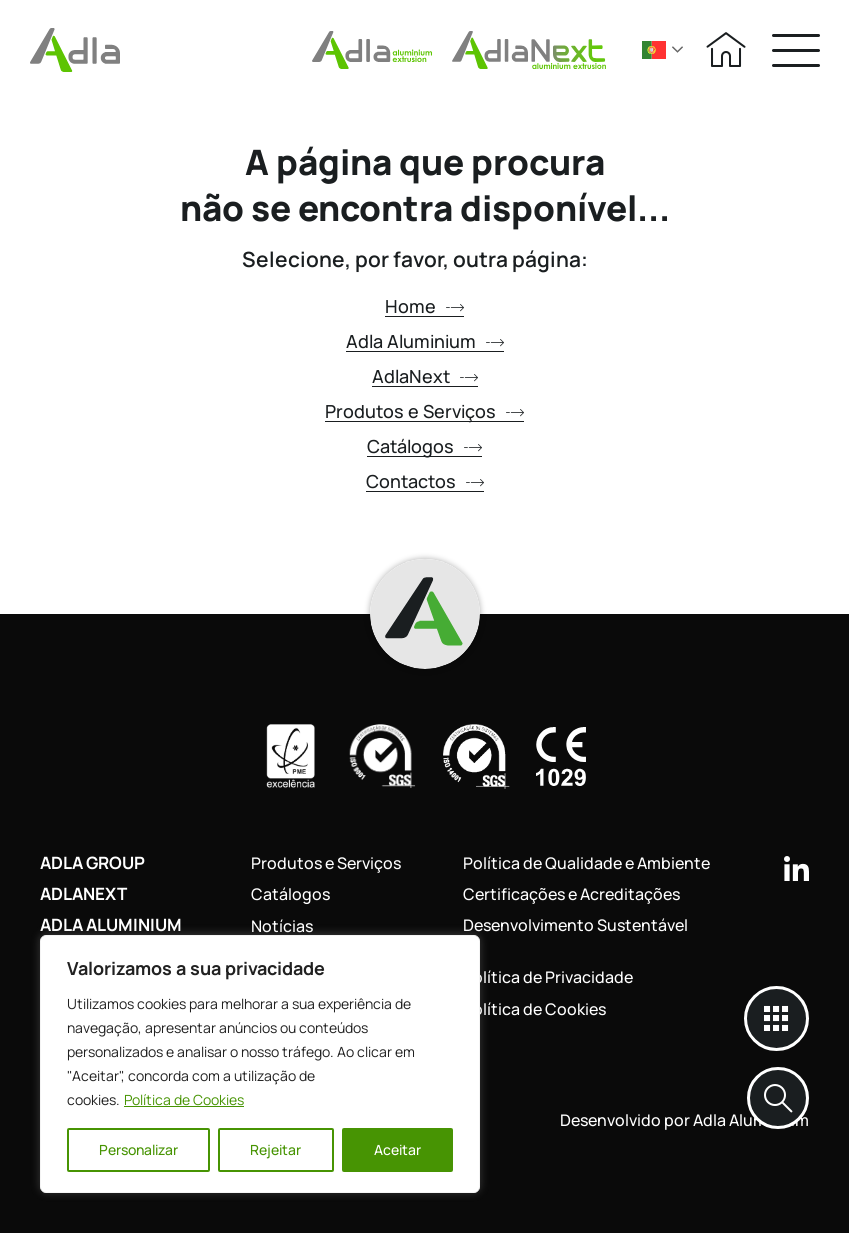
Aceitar (397, 1149)
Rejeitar (275, 1149)
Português (654, 50)
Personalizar (138, 1149)
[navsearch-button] (778, 1098)
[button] (796, 49)
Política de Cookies (184, 1099)
